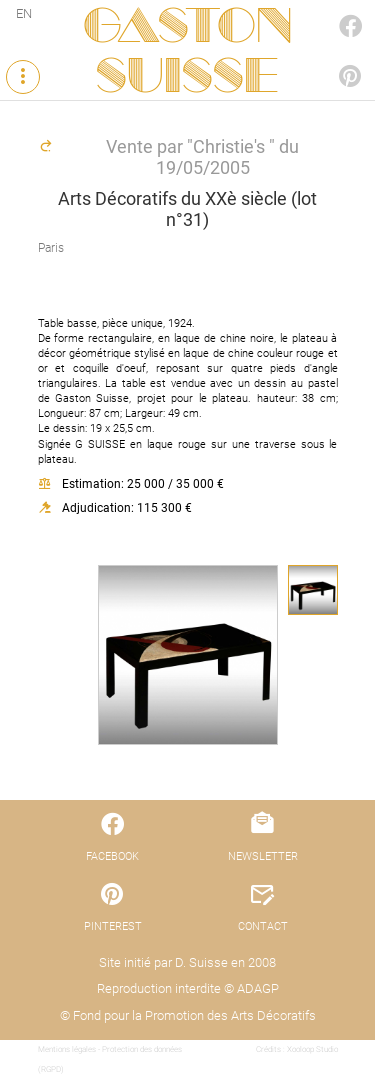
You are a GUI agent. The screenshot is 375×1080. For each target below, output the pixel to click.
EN (24, 13)
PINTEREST (329, 56)
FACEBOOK (329, 6)
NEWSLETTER (263, 856)
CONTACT (263, 926)
